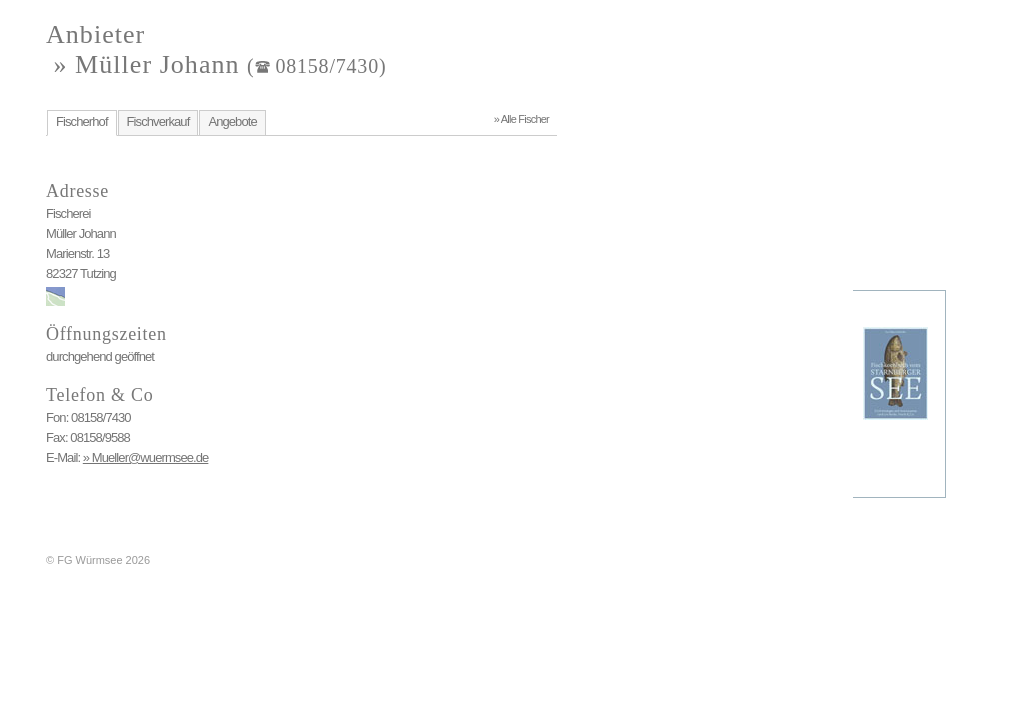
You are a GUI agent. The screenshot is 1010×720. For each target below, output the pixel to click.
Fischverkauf (158, 121)
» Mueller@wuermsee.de (146, 457)
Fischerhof (82, 121)
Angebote (232, 121)
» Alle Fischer (521, 119)
